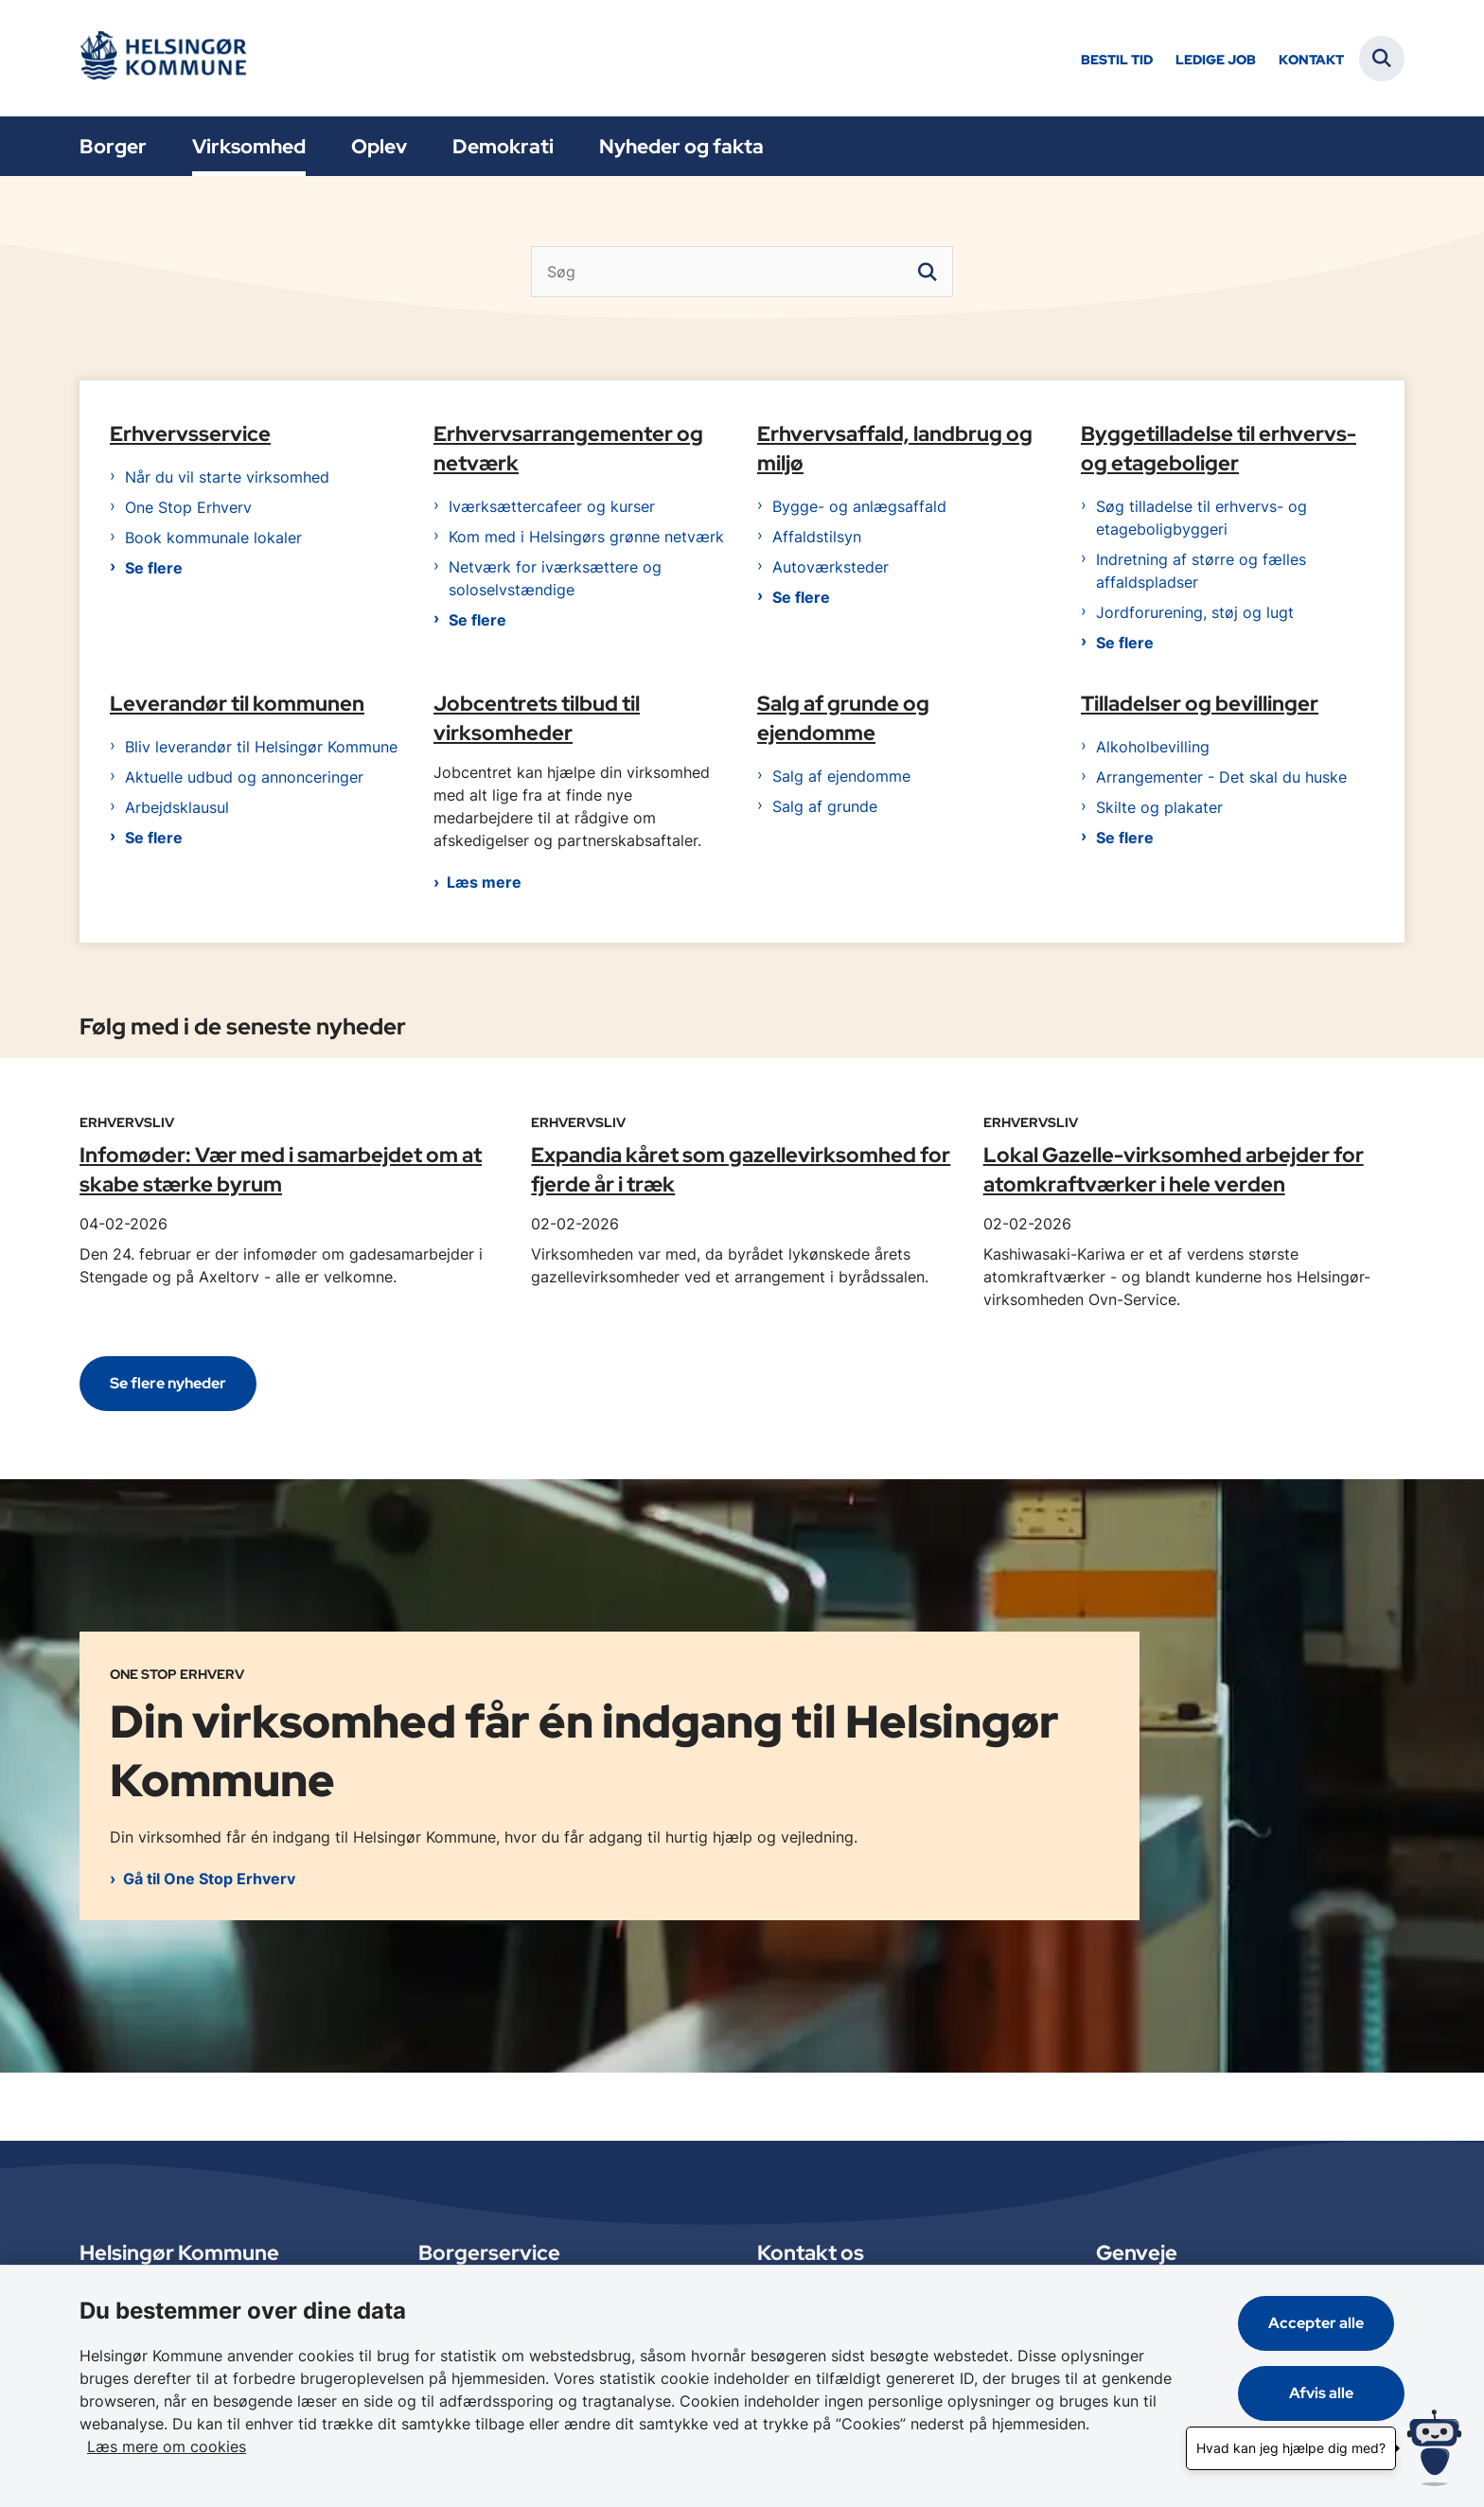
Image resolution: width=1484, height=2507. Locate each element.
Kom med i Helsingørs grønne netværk (586, 539)
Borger (113, 146)
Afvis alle (1327, 2416)
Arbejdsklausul (177, 810)
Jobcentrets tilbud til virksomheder (536, 721)
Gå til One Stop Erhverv (209, 1880)
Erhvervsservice (190, 436)
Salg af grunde (824, 809)
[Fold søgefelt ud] (1381, 58)
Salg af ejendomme (841, 778)
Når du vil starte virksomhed (227, 479)
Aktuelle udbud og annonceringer (244, 779)
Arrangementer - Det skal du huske (1221, 779)
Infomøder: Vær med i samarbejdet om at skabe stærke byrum (281, 1172)
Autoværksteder (830, 569)
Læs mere (484, 884)
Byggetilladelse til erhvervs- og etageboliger (1218, 451)
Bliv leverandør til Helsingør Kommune (261, 749)
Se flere (154, 570)
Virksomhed (249, 146)
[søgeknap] (927, 271)
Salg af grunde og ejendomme (843, 721)
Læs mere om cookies (1059, 2446)
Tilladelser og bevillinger (1199, 706)
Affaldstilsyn (816, 539)
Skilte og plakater (1159, 810)
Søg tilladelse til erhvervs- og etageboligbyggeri (1201, 520)
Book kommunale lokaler (213, 540)
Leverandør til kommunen (237, 706)
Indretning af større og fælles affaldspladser (1201, 573)
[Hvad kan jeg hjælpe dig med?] (1434, 2448)
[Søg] (741, 271)
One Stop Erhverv (188, 510)
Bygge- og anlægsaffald (859, 509)
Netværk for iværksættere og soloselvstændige (555, 581)
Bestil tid (1117, 60)
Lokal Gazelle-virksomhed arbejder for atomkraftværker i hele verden (1173, 1172)
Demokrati (503, 146)
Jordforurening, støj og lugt (1195, 615)
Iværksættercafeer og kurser (552, 509)
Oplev (379, 146)
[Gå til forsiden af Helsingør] (169, 58)
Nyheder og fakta (681, 146)
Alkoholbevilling (1153, 749)
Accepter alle (1326, 2346)
